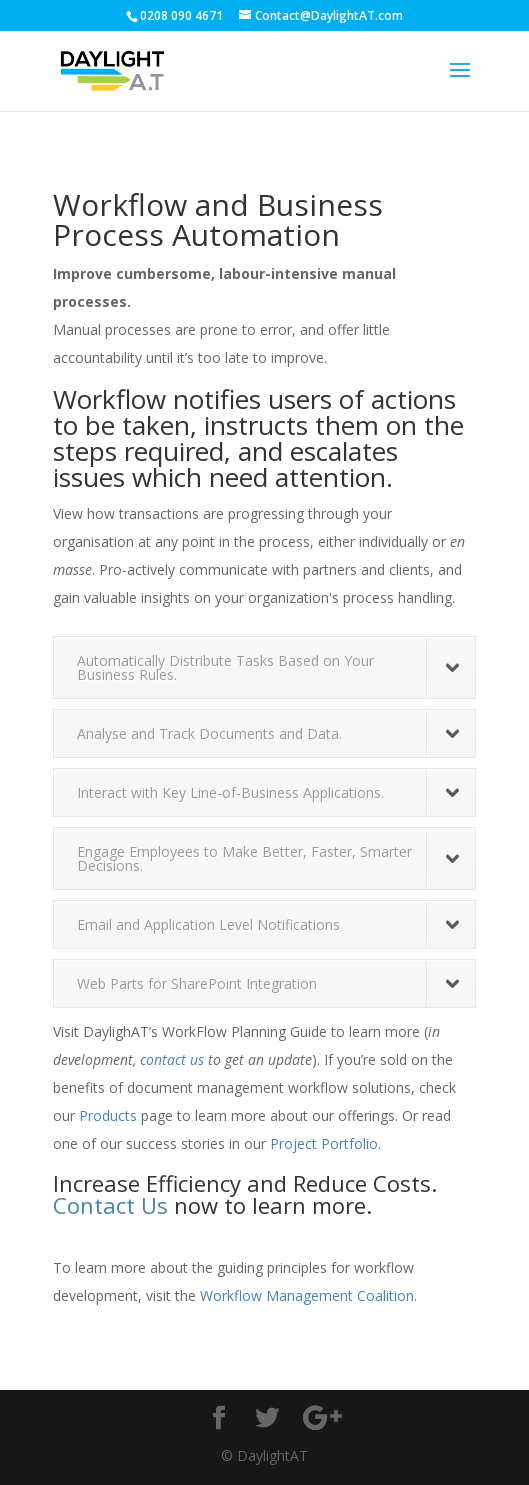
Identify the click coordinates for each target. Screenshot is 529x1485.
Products (108, 1115)
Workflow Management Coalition (307, 1295)
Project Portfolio (324, 1143)
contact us (172, 1059)
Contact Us (110, 1205)
